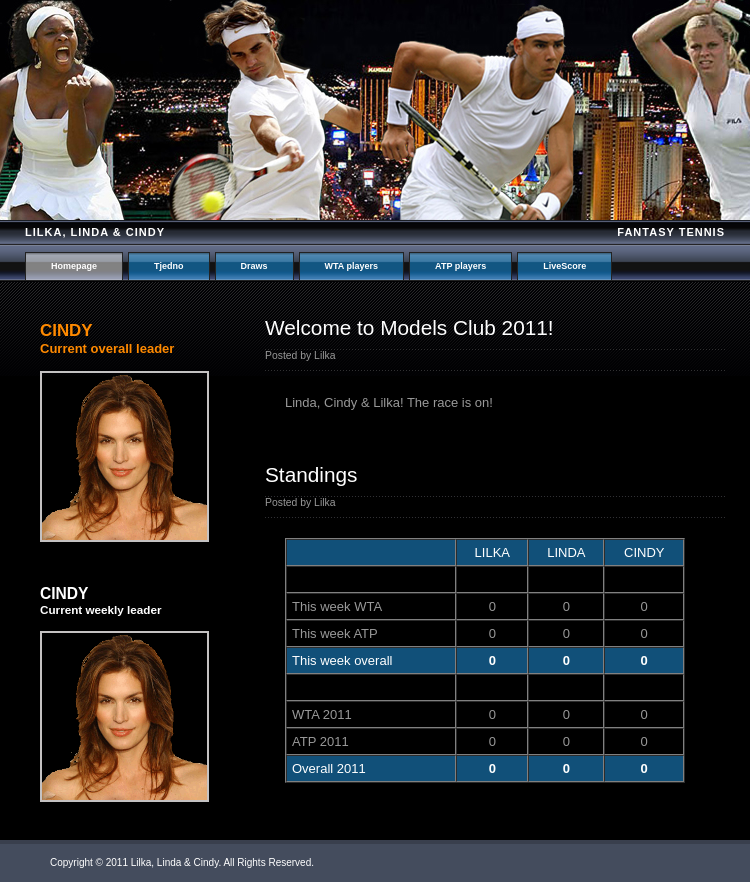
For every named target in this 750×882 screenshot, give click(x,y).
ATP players (460, 266)
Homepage (74, 266)
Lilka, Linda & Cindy (95, 232)
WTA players (352, 266)
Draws (254, 266)
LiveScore (564, 266)
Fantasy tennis (671, 232)
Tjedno (169, 266)
